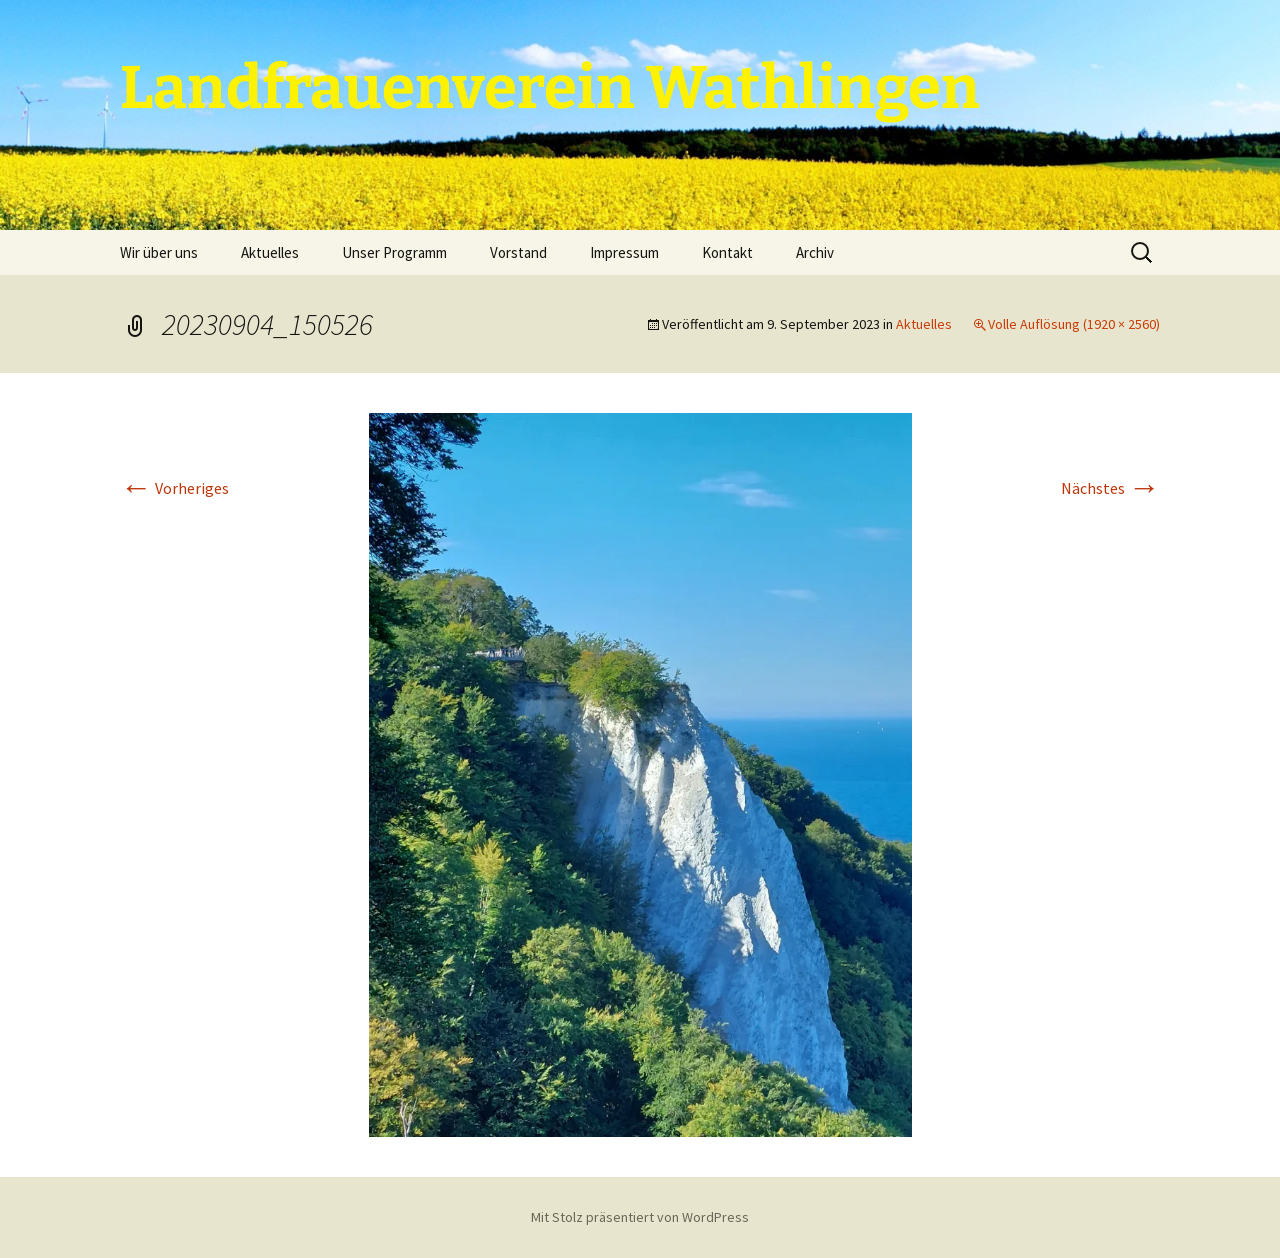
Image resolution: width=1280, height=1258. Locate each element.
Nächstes (1110, 488)
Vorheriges (174, 488)
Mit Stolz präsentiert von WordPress (640, 1217)
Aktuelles (270, 252)
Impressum (624, 252)
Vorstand (518, 252)
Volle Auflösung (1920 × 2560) (1074, 324)
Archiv (815, 252)
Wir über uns (159, 252)
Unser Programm (394, 252)
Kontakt (727, 252)
